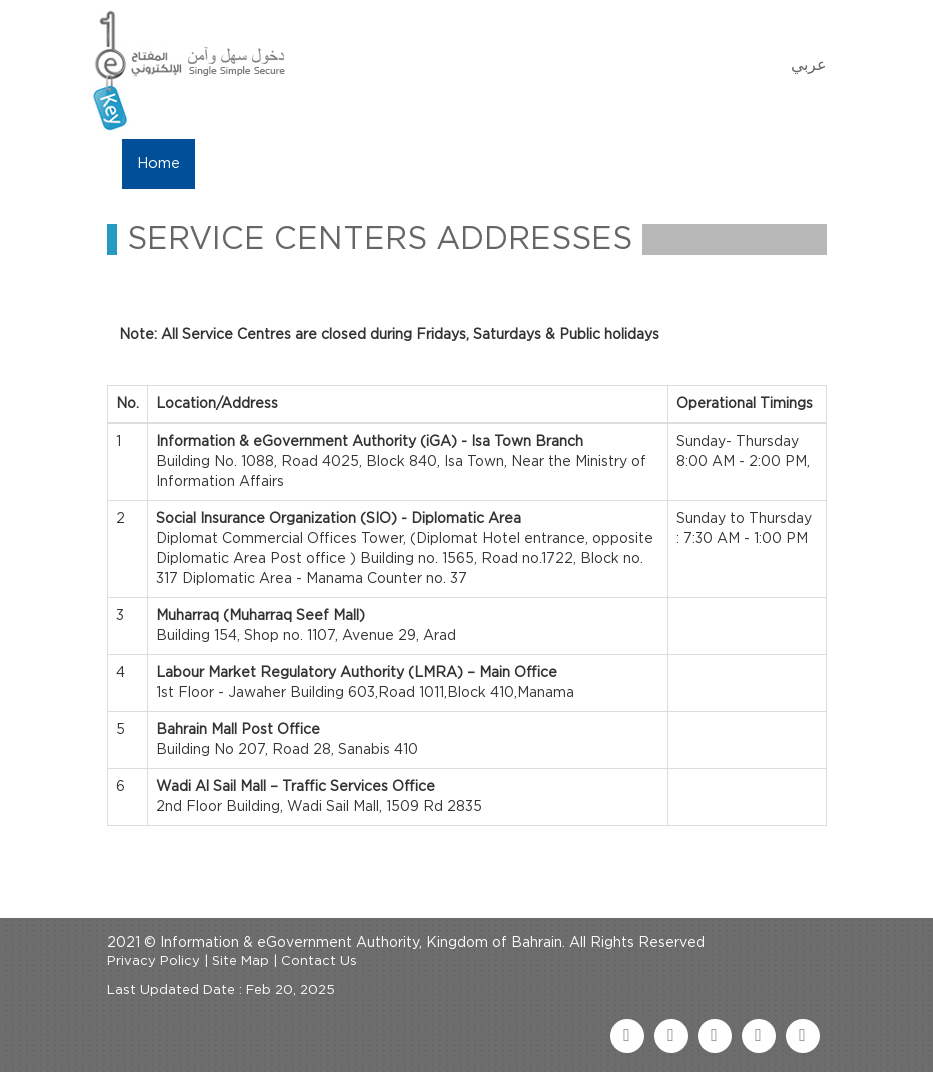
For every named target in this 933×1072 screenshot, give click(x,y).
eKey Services (499, 163)
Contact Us (623, 163)
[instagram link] (803, 1036)
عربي (809, 65)
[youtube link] (715, 1036)
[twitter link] (671, 1036)
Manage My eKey (352, 163)
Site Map (240, 961)
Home (158, 163)
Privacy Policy (153, 961)
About (234, 163)
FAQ (712, 163)
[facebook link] (627, 1036)
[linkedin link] (759, 1036)
